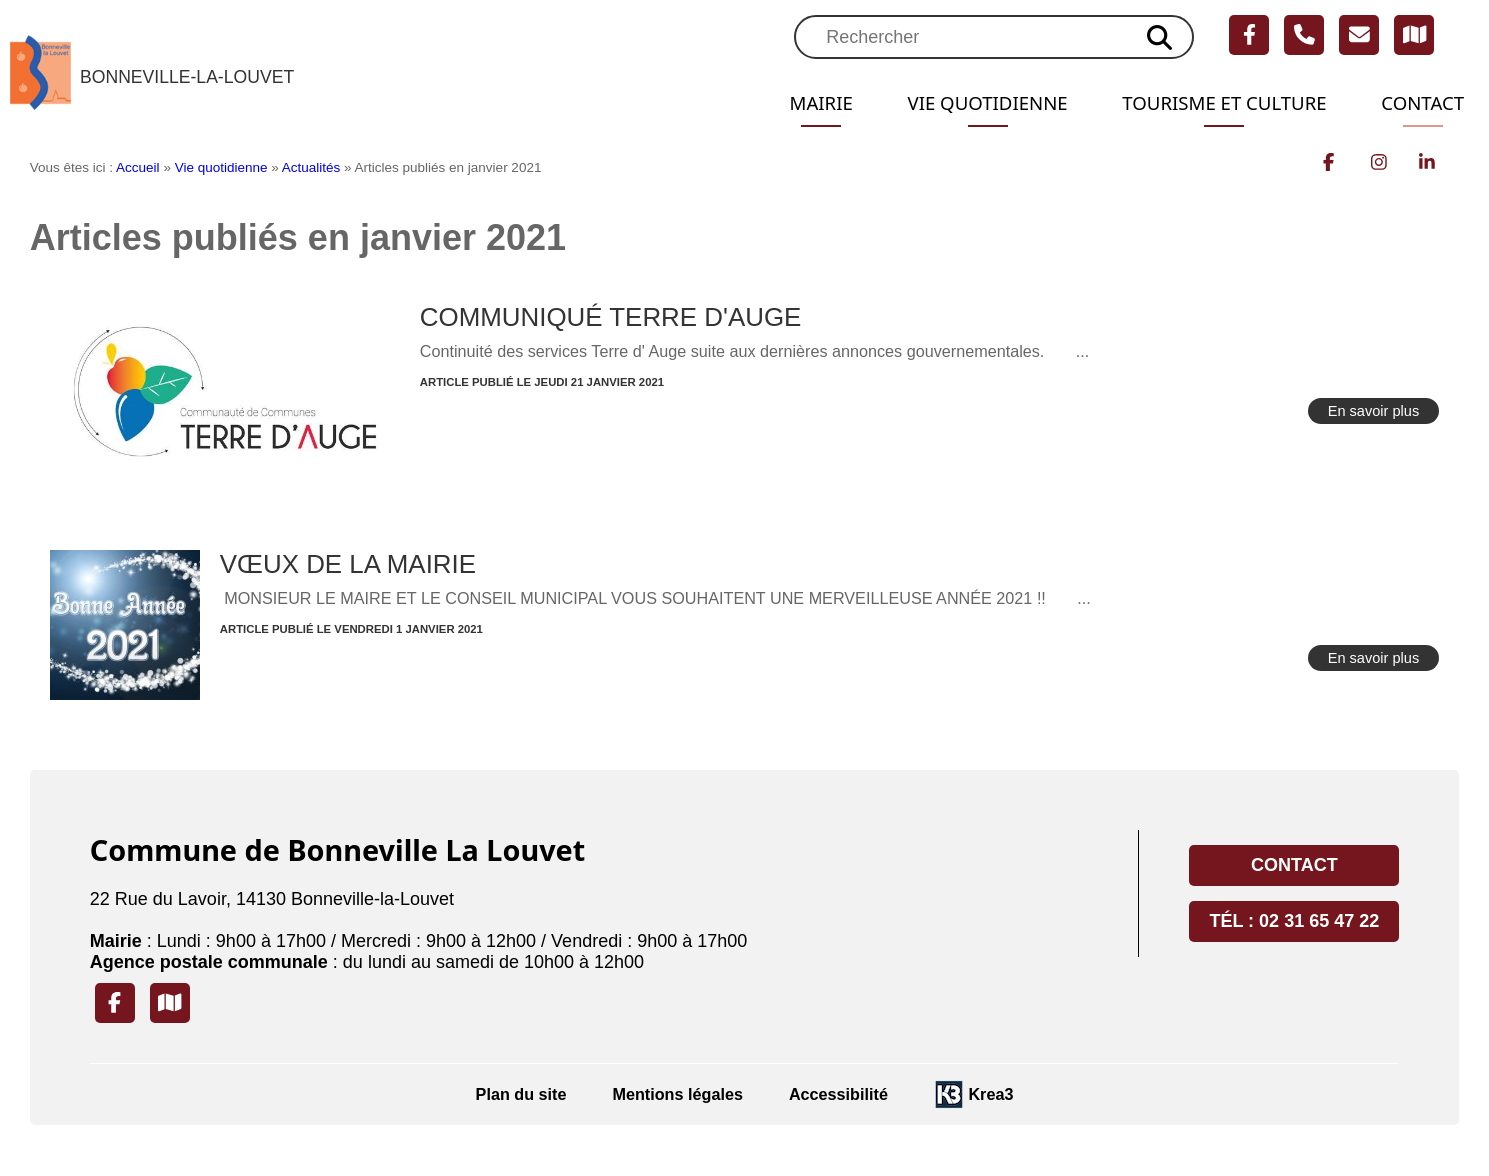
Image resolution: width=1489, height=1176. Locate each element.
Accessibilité (838, 1094)
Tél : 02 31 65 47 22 (1294, 921)
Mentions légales (677, 1094)
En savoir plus (1374, 411)
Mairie (789, 103)
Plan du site (521, 1094)
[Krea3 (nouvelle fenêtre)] (974, 1094)
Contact (1420, 103)
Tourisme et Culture (1212, 103)
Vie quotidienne (963, 103)
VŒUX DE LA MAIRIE (348, 564)
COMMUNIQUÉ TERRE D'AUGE (611, 317)
